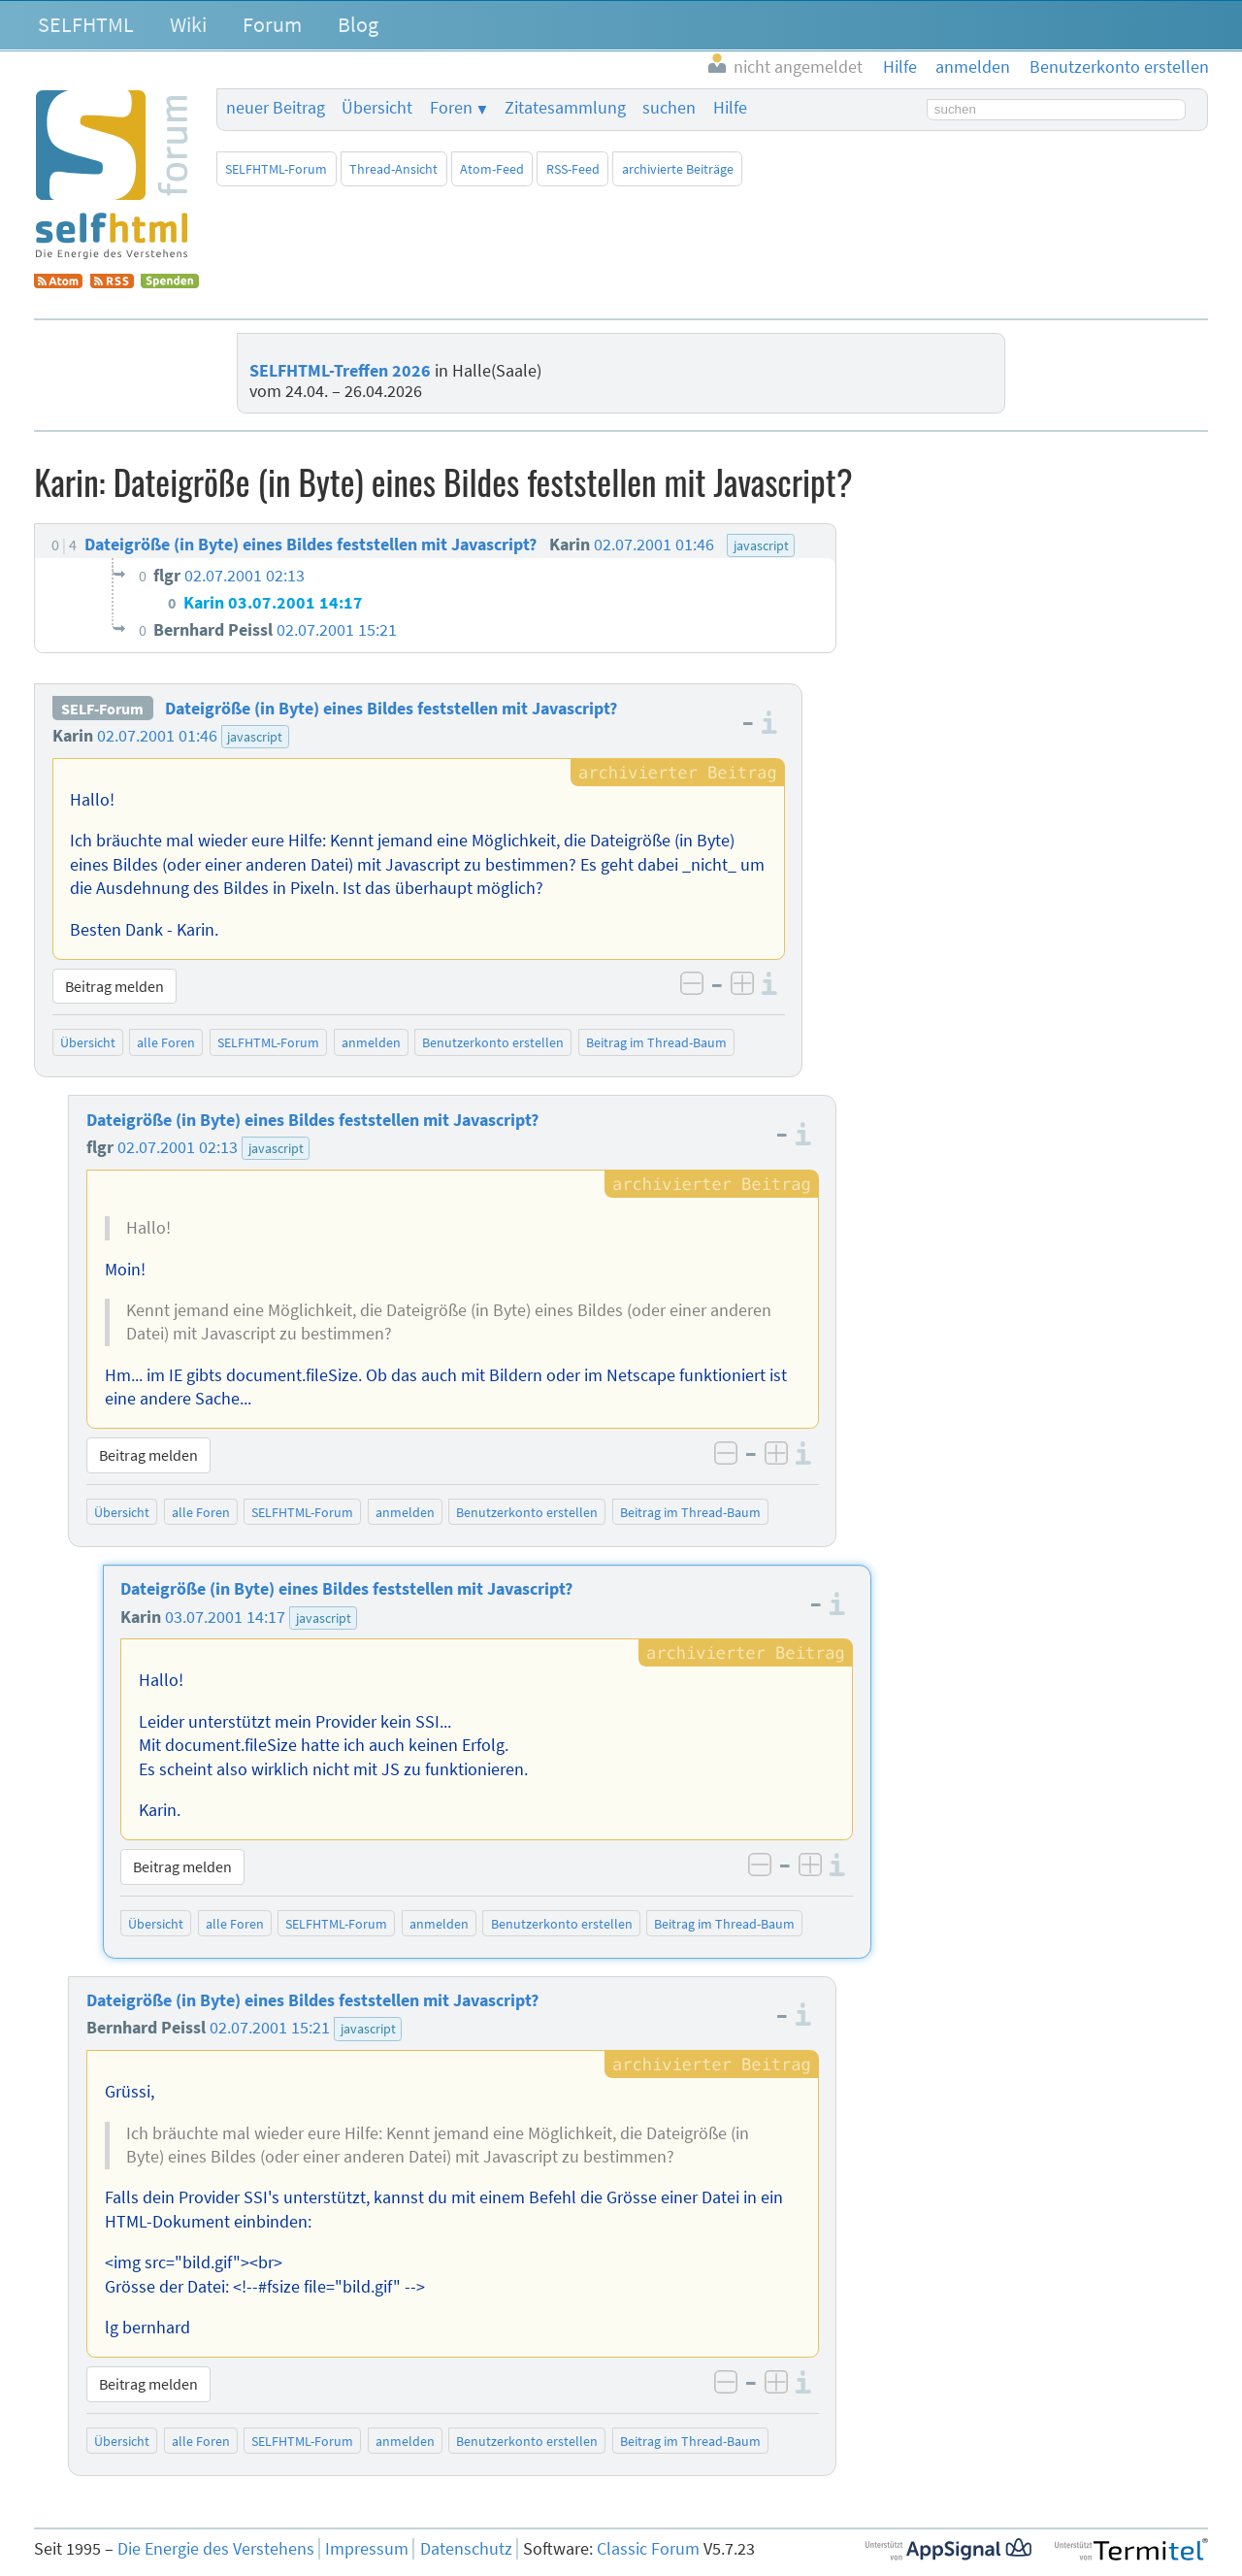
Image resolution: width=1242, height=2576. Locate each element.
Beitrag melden (114, 986)
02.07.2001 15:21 (270, 2027)
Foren (451, 107)
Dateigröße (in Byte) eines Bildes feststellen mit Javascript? (391, 708)
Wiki (188, 24)
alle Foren (166, 1042)
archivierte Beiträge (678, 169)
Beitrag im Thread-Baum (656, 1042)
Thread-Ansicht (393, 169)
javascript (254, 736)
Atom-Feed (492, 169)
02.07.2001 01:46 (157, 735)
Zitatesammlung (565, 107)
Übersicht (377, 107)
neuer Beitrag (275, 107)
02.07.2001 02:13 (177, 1147)
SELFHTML (86, 24)
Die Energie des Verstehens (215, 2548)
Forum (272, 24)
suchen (669, 107)
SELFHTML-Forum (276, 169)
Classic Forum (648, 2548)
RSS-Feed (573, 169)
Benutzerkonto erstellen (493, 1042)
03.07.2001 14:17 (225, 1617)
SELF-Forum (102, 708)
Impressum (367, 2548)
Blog (358, 24)
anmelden (371, 1042)
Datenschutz (466, 2548)
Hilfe (730, 107)
